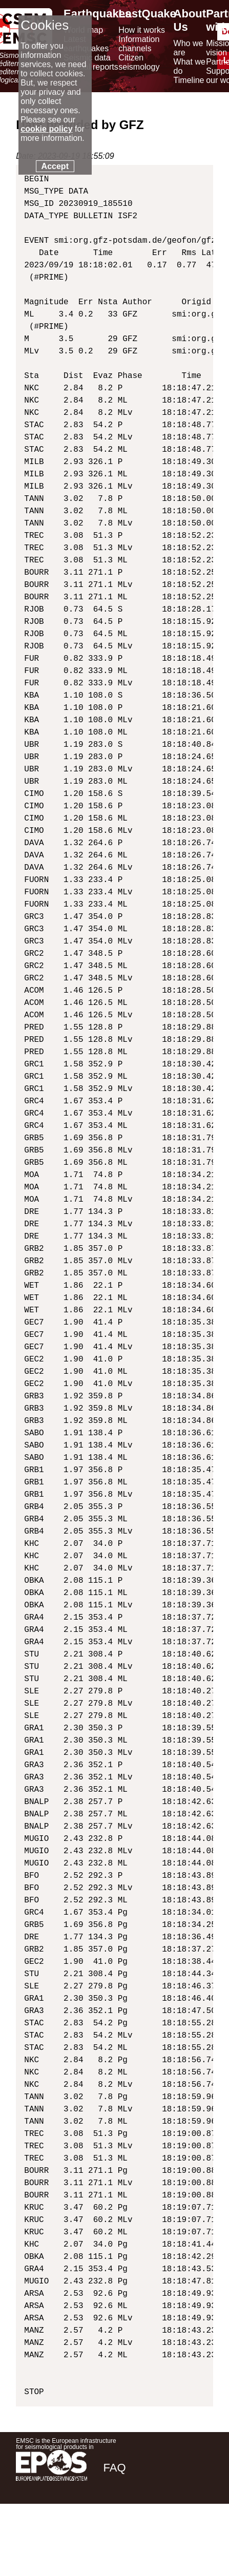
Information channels (138, 44)
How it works (141, 30)
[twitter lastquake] (142, 2539)
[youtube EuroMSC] (198, 2539)
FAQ (114, 2467)
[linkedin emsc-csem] (170, 2539)
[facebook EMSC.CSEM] (115, 2539)
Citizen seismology (138, 62)
